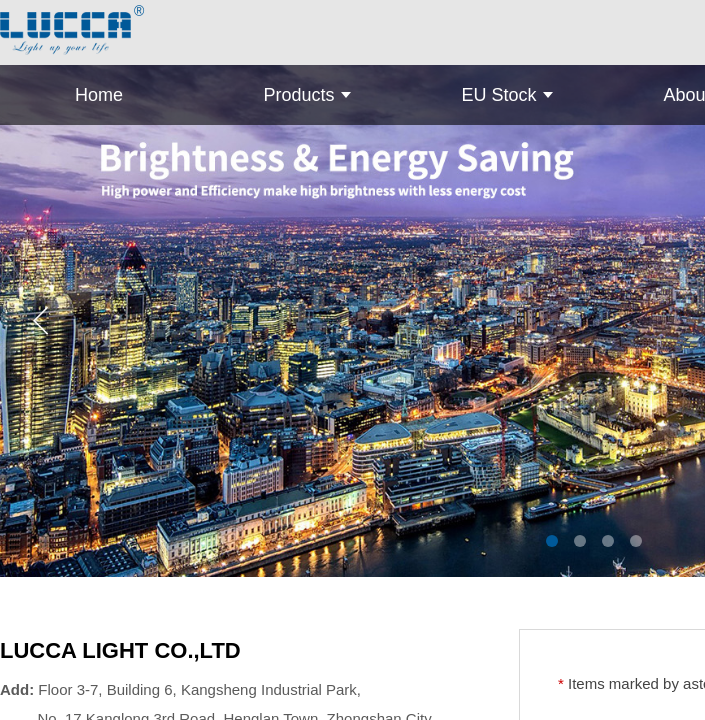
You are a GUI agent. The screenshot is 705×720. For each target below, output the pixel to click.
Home (99, 95)
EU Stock (498, 95)
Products (298, 95)
